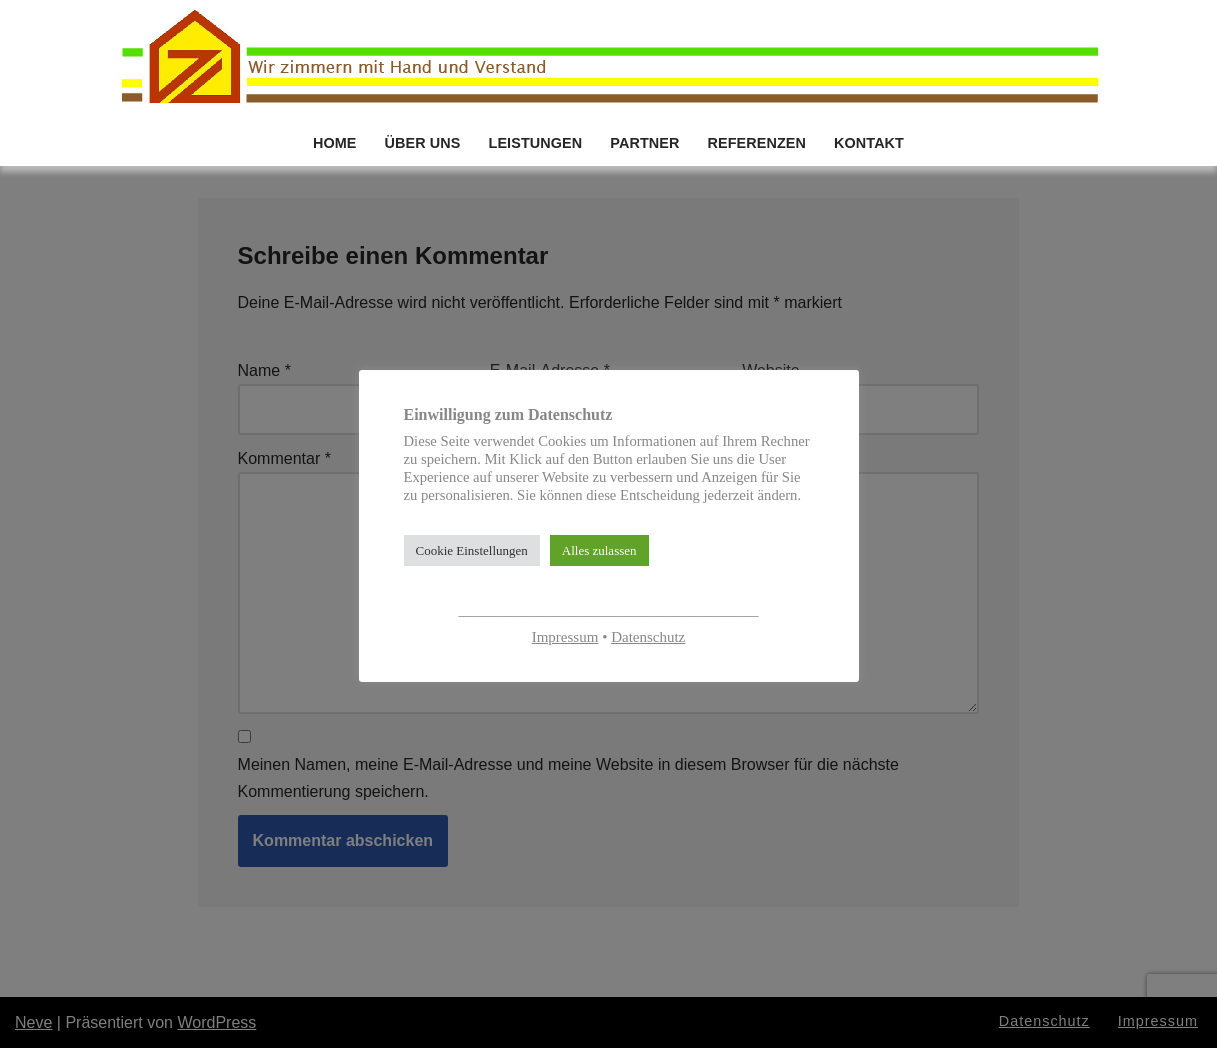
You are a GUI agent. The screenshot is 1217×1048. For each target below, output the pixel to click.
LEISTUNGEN (536, 143)
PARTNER (644, 143)
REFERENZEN (756, 143)
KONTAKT (869, 143)
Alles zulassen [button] (599, 550)
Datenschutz (648, 637)
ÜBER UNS (423, 143)
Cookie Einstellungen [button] (472, 550)
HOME (335, 143)
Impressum (565, 637)
